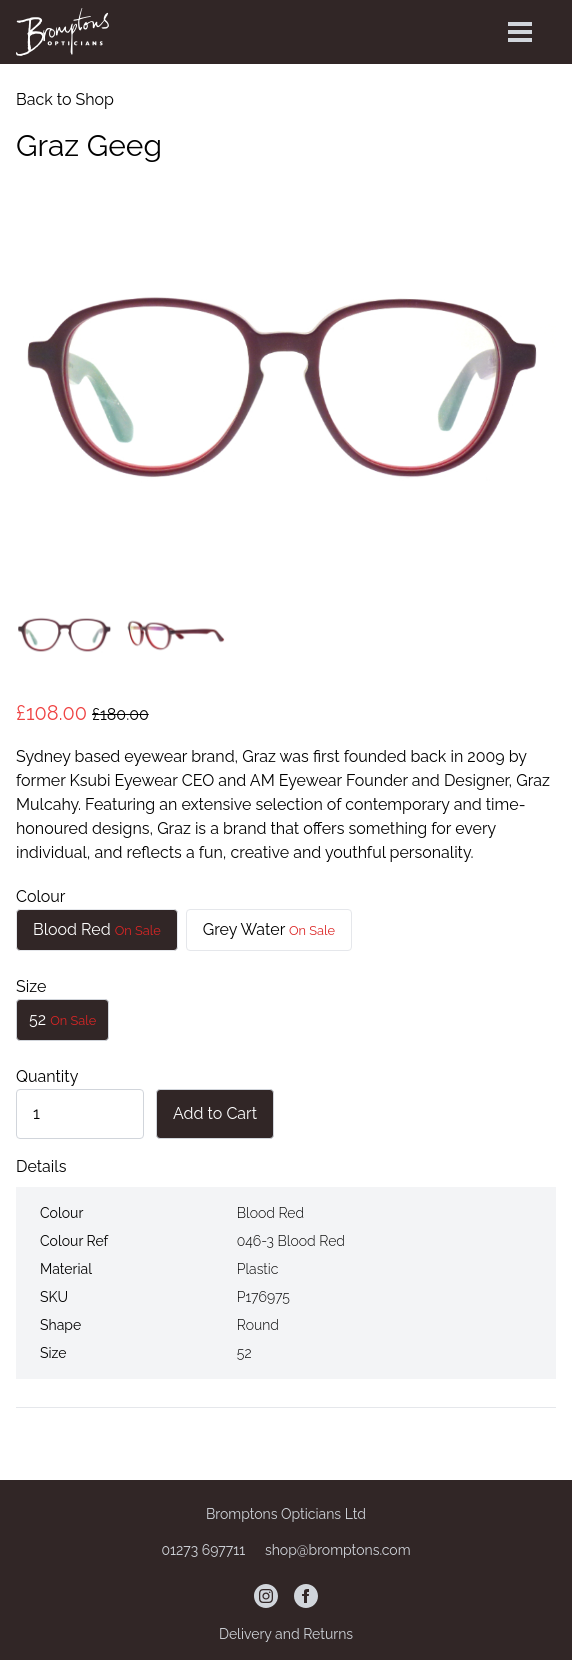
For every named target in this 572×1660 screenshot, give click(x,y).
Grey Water (269, 929)
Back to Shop (65, 99)
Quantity (47, 1076)
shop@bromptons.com (338, 1550)
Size (31, 986)
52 (62, 1019)
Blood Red (97, 929)
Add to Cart (215, 1113)
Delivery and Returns (286, 1634)
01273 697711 (204, 1550)
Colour (41, 896)
